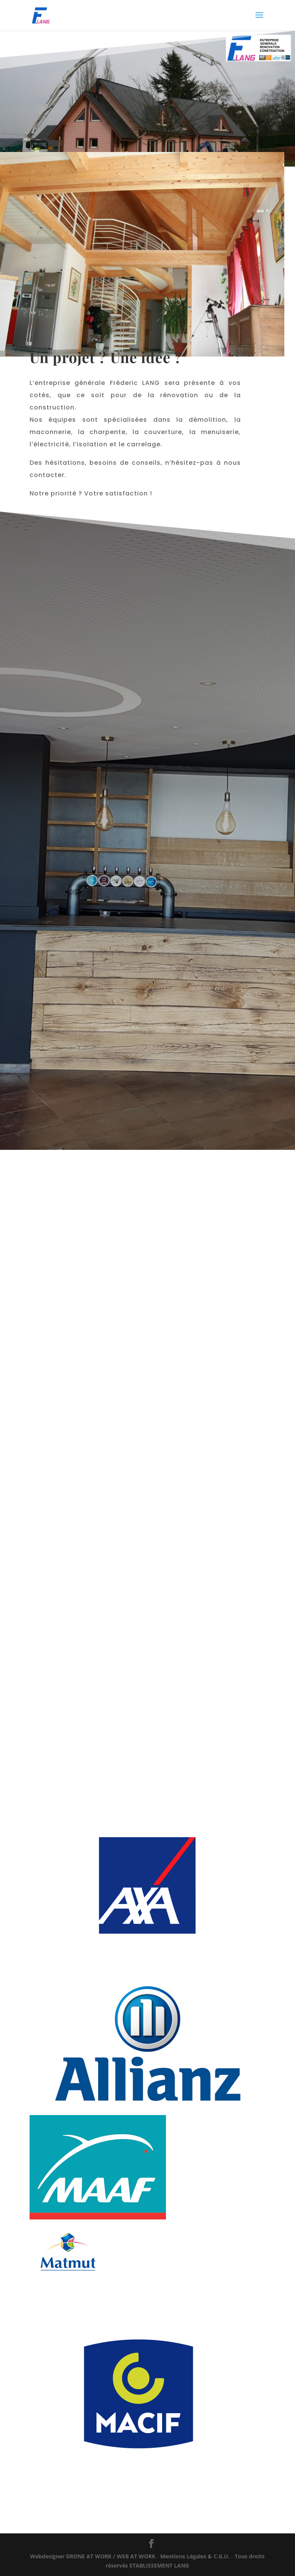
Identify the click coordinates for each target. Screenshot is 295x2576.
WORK (92, 2556)
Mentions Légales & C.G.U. (195, 2556)
